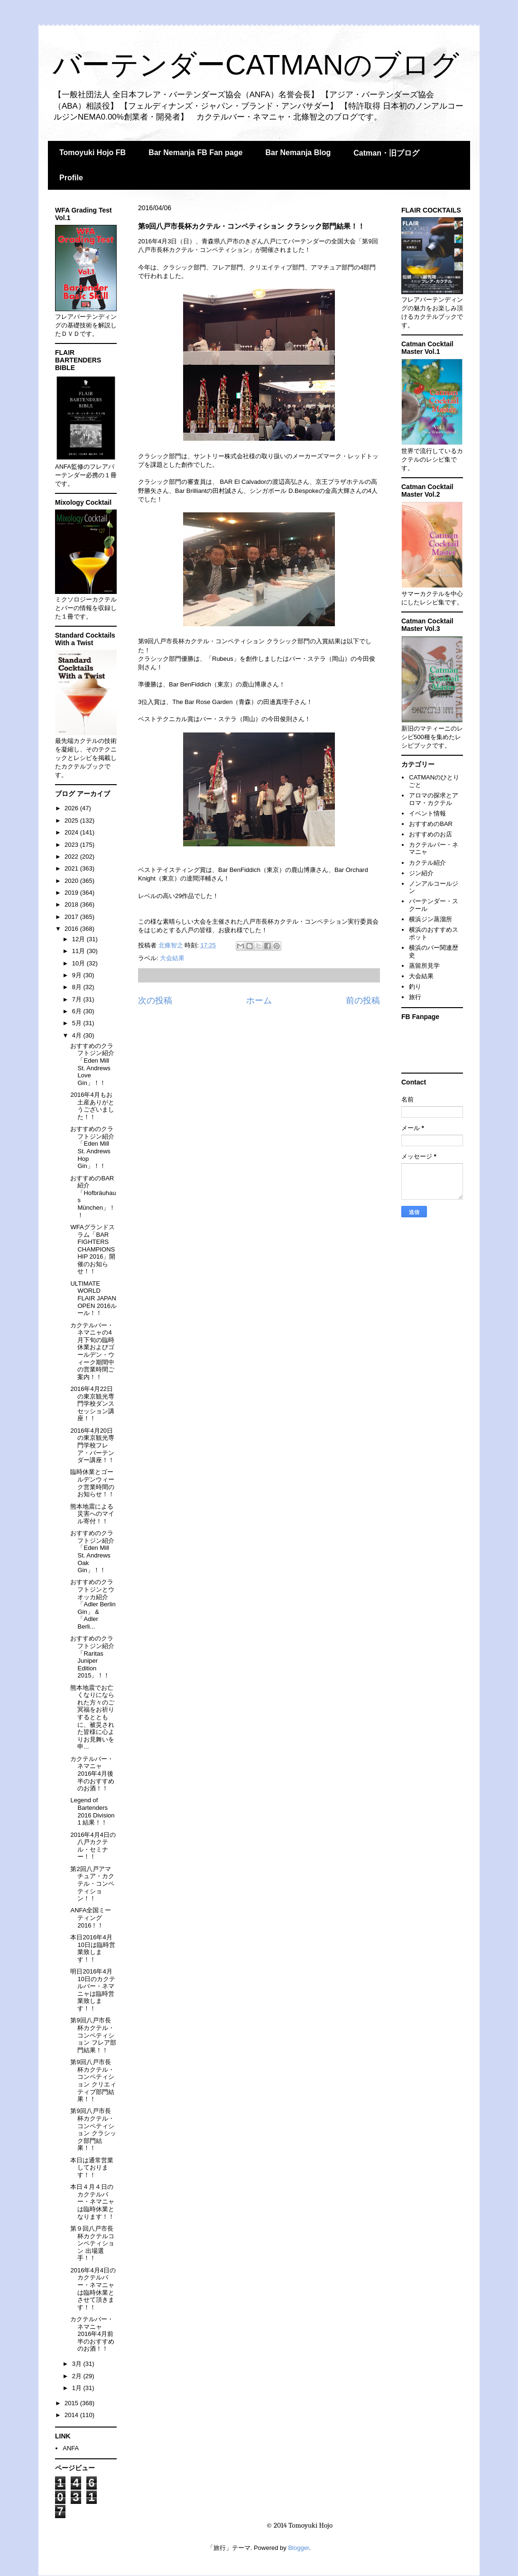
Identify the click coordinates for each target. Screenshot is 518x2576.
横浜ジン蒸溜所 (430, 919)
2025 (72, 820)
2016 (72, 928)
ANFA (71, 2448)
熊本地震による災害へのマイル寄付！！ (92, 1514)
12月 (79, 939)
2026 (72, 808)
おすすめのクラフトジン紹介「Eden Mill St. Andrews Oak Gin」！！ (92, 1551)
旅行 (415, 997)
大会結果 (172, 958)
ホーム (259, 1000)
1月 (77, 2387)
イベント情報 (427, 813)
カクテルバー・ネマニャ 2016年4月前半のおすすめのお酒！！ (92, 2334)
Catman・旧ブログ (386, 153)
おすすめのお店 (430, 834)
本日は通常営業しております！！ (91, 2167)
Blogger (298, 2547)
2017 (72, 916)
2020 (72, 880)
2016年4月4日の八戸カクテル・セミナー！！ (92, 1846)
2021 (72, 868)
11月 (79, 950)
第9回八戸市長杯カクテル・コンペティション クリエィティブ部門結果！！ (93, 2080)
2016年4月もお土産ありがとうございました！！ (92, 1106)
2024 (72, 832)
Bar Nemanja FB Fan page (195, 152)
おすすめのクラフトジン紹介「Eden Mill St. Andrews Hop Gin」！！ (92, 1147)
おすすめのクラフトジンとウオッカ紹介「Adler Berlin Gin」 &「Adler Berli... (92, 1604)
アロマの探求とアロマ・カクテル (433, 799)
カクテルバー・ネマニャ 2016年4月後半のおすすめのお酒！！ (92, 1773)
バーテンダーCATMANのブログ (256, 65)
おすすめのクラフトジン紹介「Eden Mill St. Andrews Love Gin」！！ (92, 1064)
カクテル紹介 (427, 862)
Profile (71, 178)
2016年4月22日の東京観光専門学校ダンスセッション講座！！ (92, 1403)
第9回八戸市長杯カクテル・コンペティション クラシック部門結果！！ (93, 2129)
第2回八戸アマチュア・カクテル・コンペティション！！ (92, 1883)
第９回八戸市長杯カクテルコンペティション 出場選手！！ (92, 2243)
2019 (72, 892)
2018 (72, 904)
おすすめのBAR (431, 823)
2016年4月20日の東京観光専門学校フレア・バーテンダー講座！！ (92, 1445)
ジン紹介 (421, 873)
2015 (72, 2403)
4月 (77, 1035)
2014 (72, 2414)
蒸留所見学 (424, 965)
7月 (77, 999)
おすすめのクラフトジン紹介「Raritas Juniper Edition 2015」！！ (92, 1657)
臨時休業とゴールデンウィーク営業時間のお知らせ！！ (92, 1483)
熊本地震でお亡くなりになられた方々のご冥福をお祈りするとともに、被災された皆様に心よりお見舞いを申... (92, 1717)
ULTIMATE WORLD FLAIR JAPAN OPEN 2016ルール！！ (93, 1298)
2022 (72, 856)
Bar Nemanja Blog (298, 152)
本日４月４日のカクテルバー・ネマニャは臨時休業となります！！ (92, 2201)
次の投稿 (155, 1000)
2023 (72, 844)
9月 (77, 975)
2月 (77, 2376)
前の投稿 (363, 1000)
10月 (79, 963)
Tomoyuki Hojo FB (92, 152)
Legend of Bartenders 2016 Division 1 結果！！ (92, 1811)
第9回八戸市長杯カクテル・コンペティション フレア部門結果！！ (93, 2035)
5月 (77, 1023)
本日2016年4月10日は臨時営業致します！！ (92, 1948)
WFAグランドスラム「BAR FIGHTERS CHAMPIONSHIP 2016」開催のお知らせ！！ (92, 1249)
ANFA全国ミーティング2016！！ (90, 1917)
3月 (77, 2363)
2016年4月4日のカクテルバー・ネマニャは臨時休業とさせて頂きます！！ (92, 2289)
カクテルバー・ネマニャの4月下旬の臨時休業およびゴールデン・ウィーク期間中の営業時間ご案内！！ (92, 1351)
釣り (415, 986)
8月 (77, 987)
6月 (77, 1011)
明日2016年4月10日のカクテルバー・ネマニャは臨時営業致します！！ (92, 1990)
